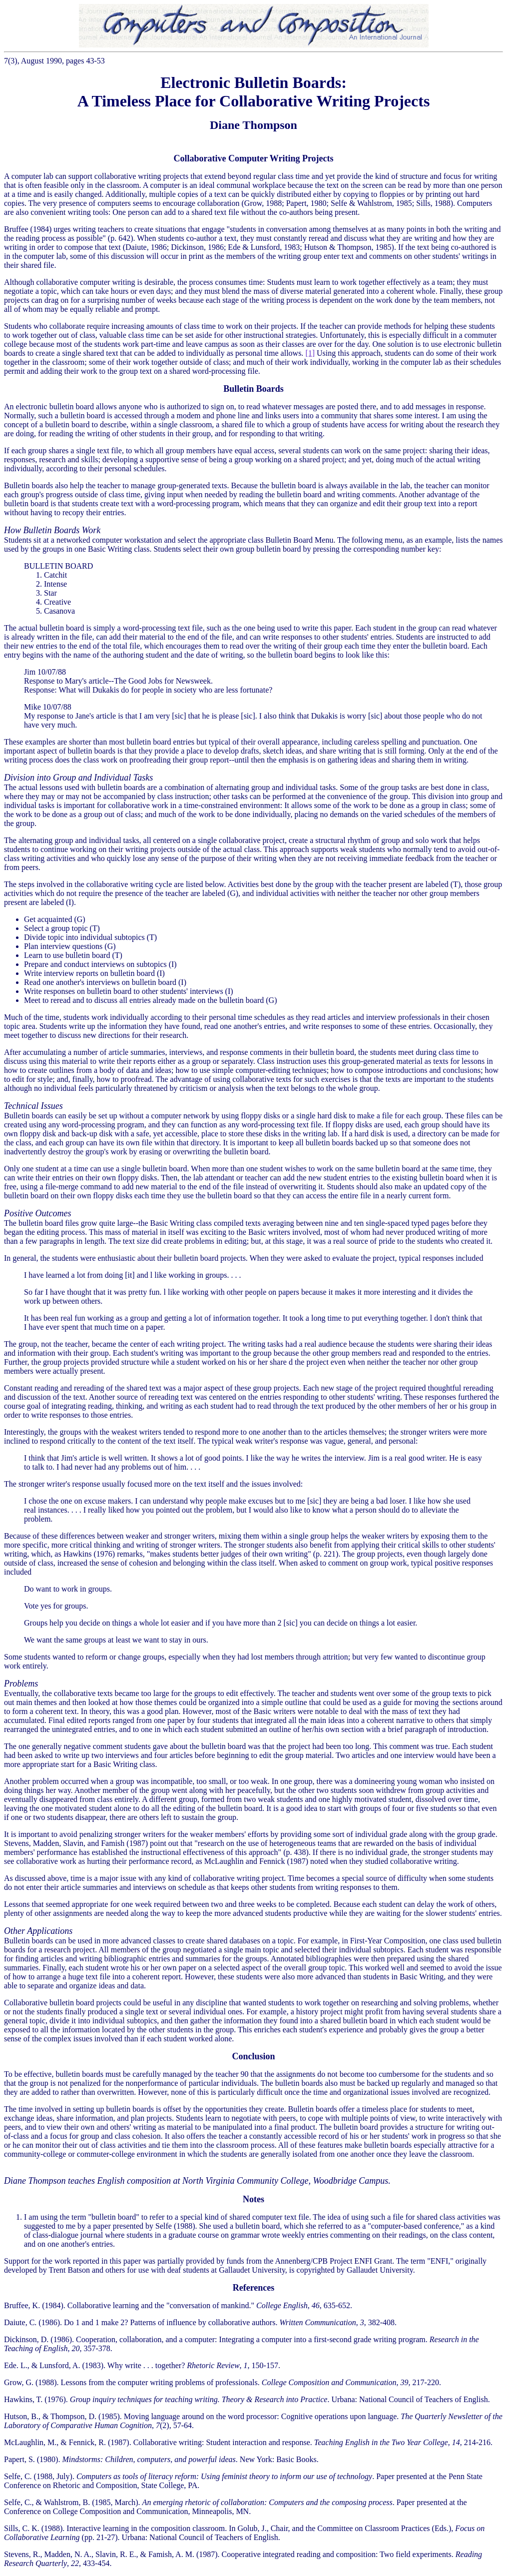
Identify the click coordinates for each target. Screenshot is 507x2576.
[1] (310, 353)
